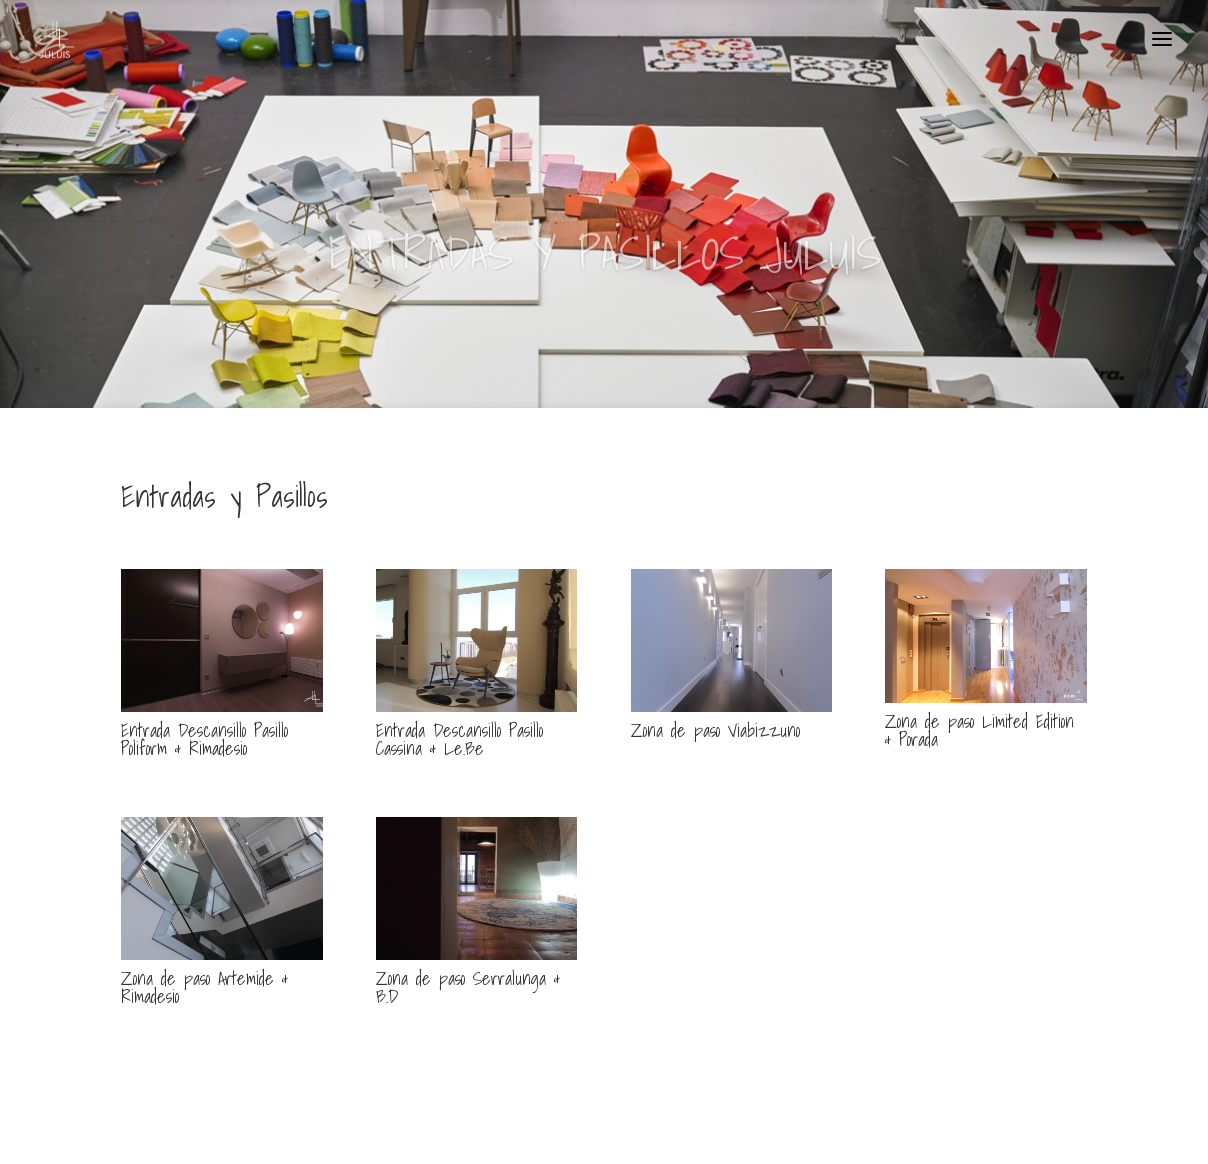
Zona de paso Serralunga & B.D (468, 987)
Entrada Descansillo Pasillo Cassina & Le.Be (459, 739)
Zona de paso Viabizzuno (715, 730)
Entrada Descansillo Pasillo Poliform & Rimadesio (204, 739)
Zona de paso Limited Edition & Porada (979, 730)
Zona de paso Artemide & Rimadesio (204, 987)
